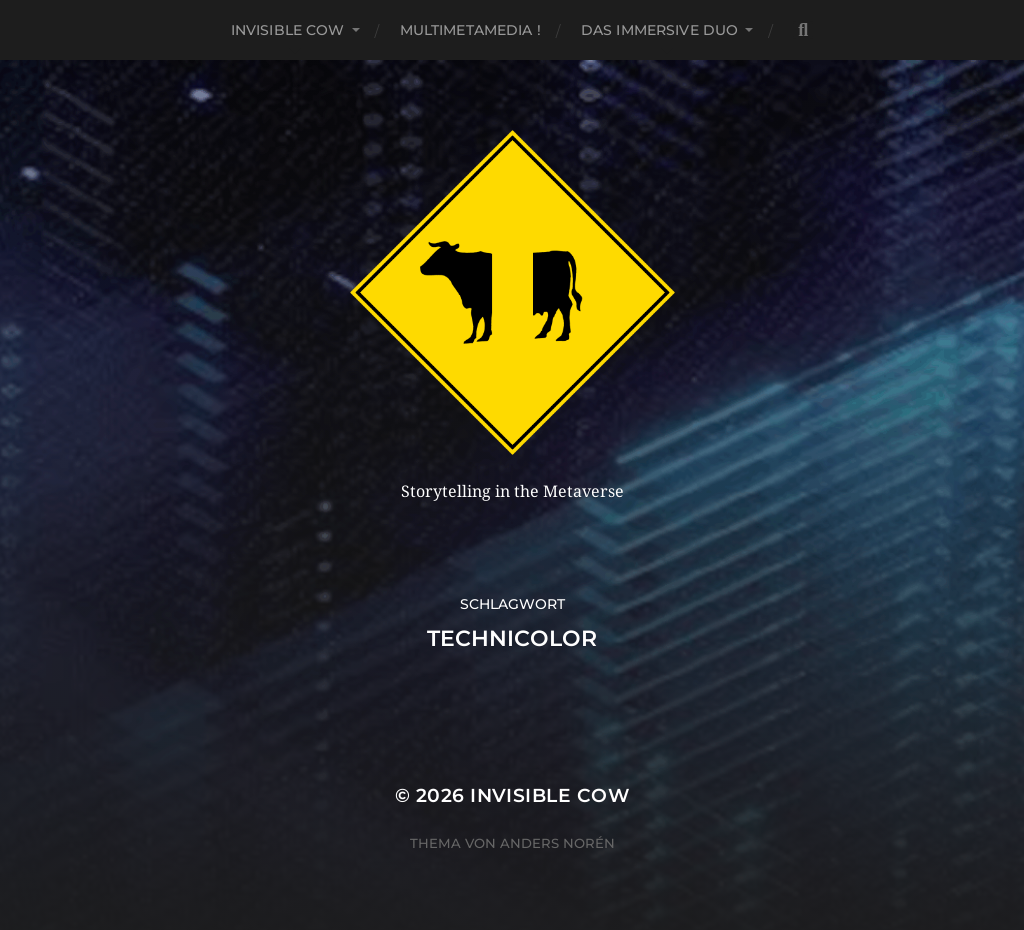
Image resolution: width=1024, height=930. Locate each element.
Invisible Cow (288, 30)
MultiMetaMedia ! (470, 30)
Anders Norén (557, 843)
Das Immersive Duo (659, 30)
